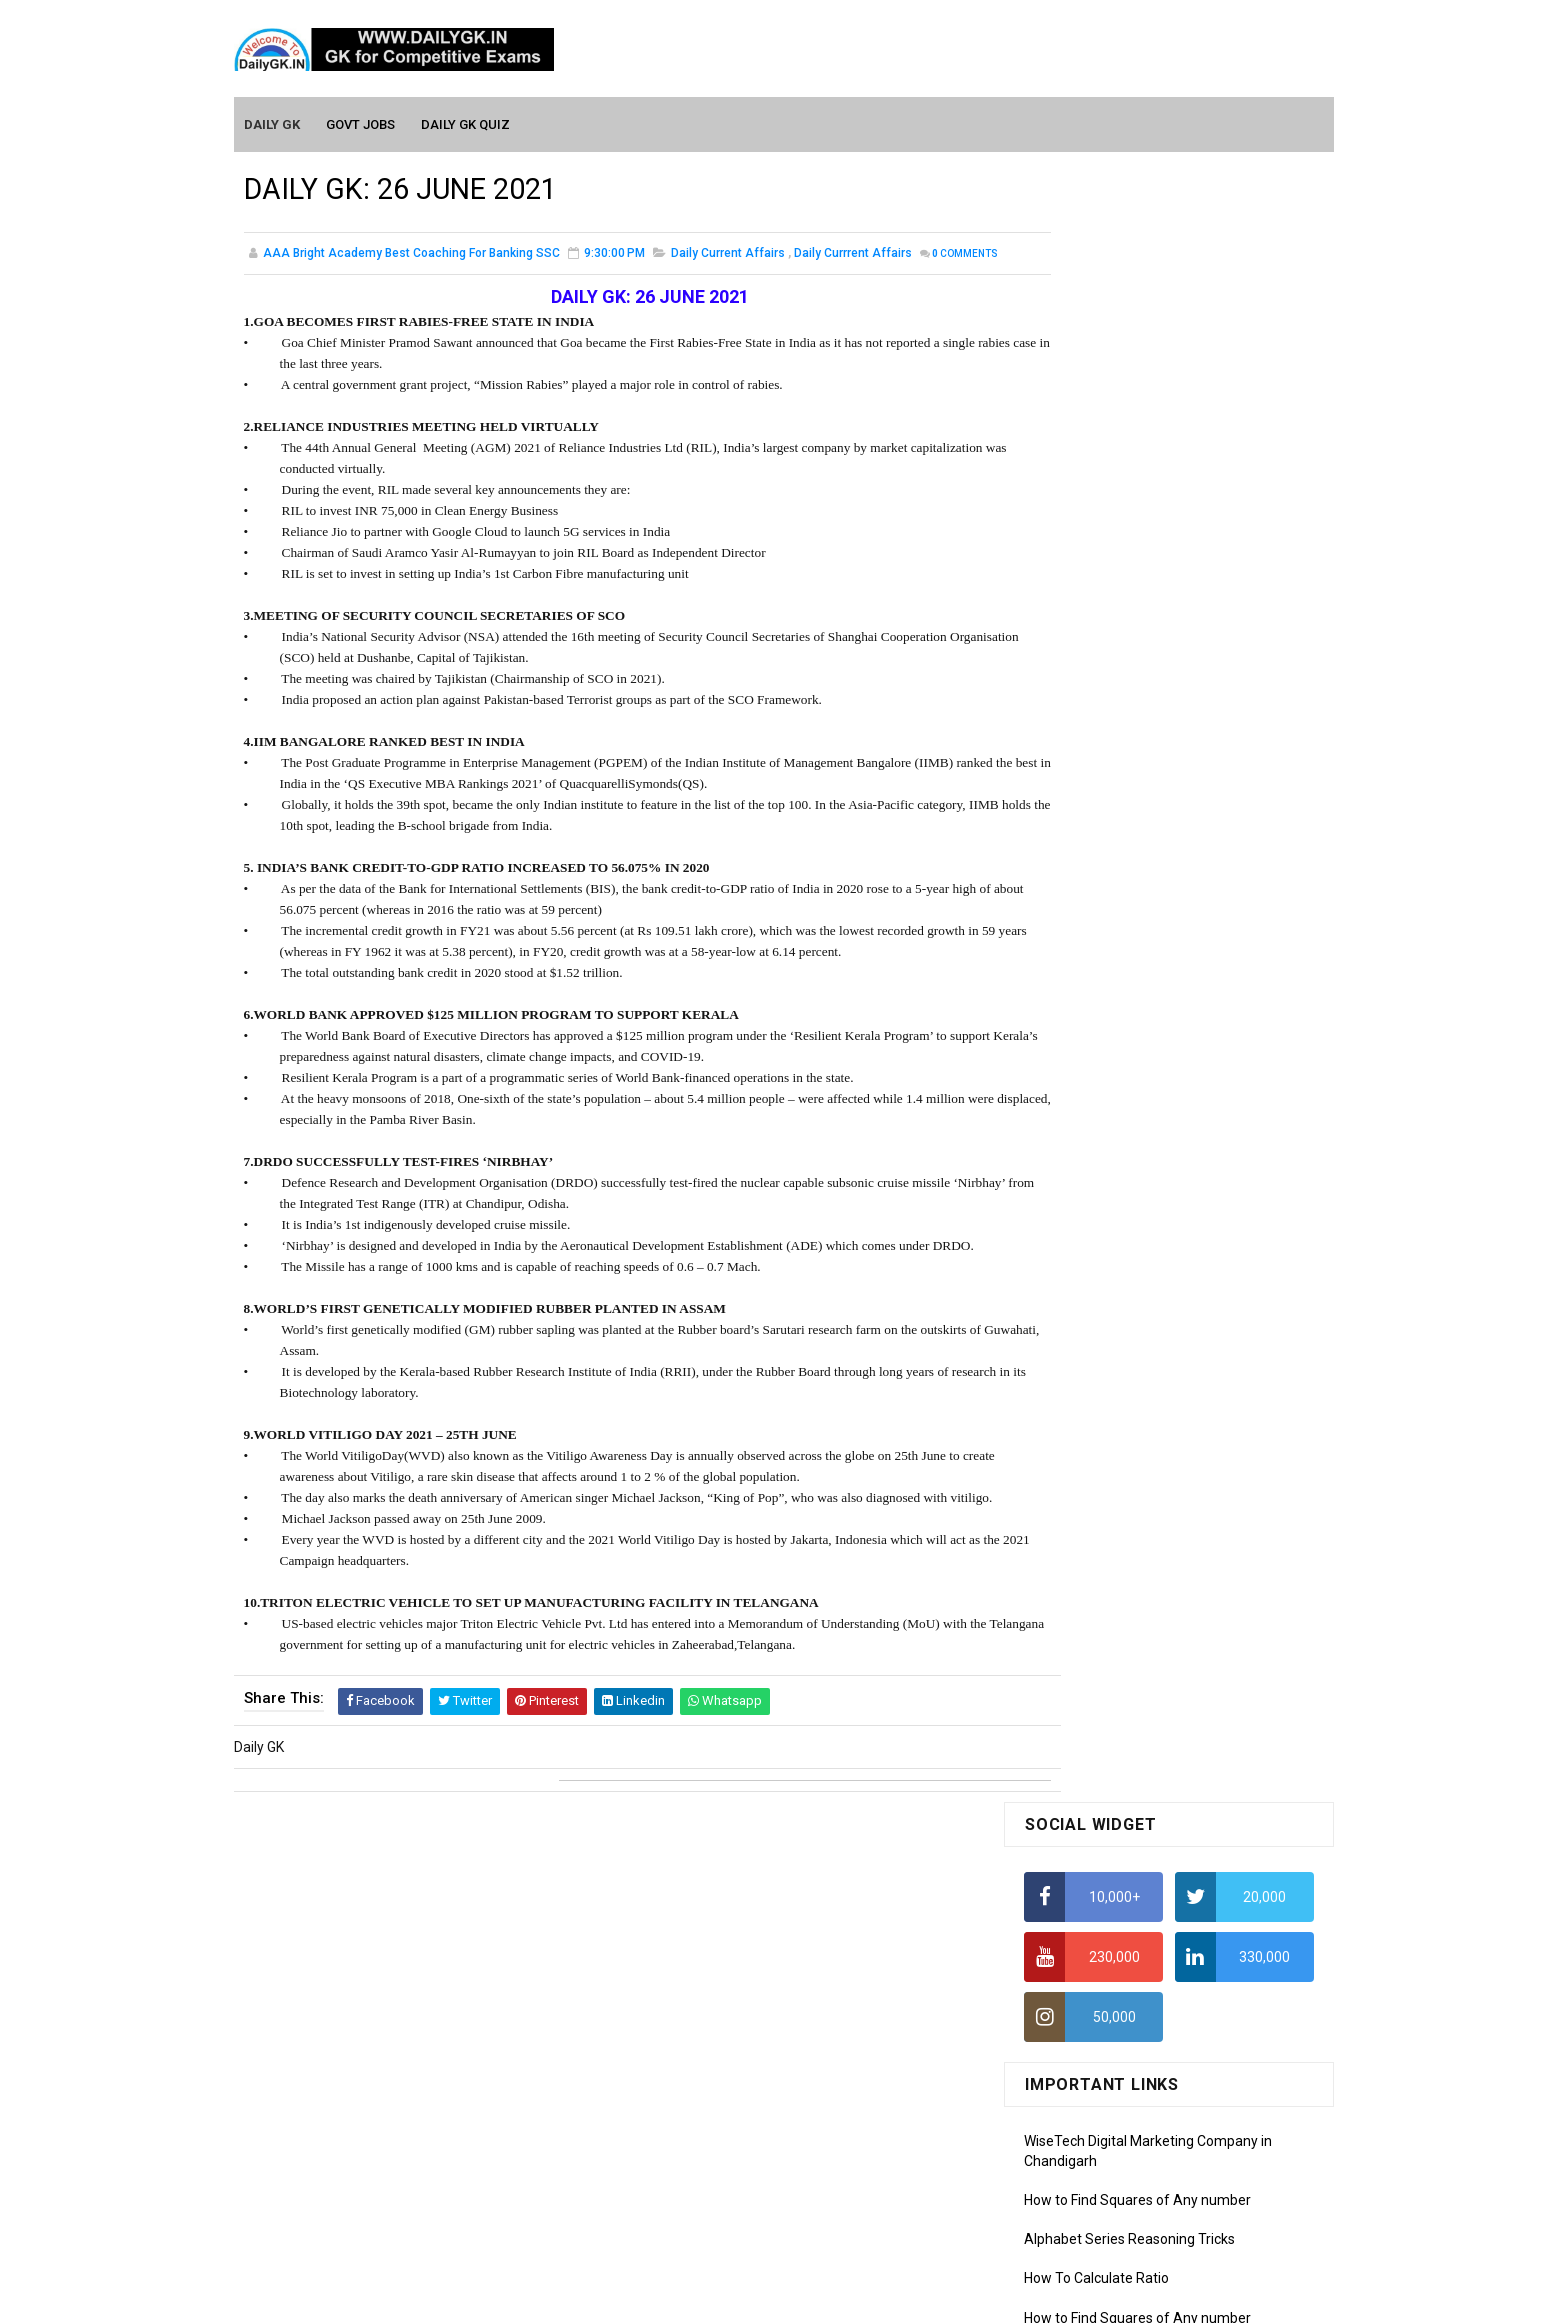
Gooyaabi (919, 2298)
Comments (294, 275)
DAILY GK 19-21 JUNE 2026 (1203, 1412)
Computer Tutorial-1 (1088, 1824)
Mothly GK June (1073, 1561)
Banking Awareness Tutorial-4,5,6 (1130, 2173)
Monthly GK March (1081, 1647)
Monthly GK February (1089, 1676)
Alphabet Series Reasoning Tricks (1129, 606)
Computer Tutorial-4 (1088, 1910)
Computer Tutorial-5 (1088, 1939)
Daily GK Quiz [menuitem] (466, 121)
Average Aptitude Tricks (1100, 880)
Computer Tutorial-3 (1088, 1881)
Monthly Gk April (1075, 1618)
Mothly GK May (1070, 1590)
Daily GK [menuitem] (273, 121)
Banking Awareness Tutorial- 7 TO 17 (1141, 2202)
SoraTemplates (741, 2298)
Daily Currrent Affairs (853, 254)
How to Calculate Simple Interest (1126, 763)
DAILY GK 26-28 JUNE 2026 (1203, 1088)
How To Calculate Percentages (1120, 802)
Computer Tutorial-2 (1088, 1852)
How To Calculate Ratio (1096, 645)
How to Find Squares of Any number (1137, 567)
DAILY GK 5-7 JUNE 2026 (1195, 1169)
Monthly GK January (1087, 1705)
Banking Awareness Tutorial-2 (1119, 2115)
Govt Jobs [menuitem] (361, 121)
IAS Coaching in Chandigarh (1111, 959)
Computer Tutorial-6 (1088, 1968)
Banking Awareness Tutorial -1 (1120, 2086)
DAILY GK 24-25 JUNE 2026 (1203, 1331)
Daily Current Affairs (728, 254)
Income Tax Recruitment (1101, 920)
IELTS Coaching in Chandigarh (1117, 978)
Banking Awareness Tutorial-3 (1119, 2144)
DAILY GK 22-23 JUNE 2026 (1203, 1250)
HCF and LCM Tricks (1085, 841)
